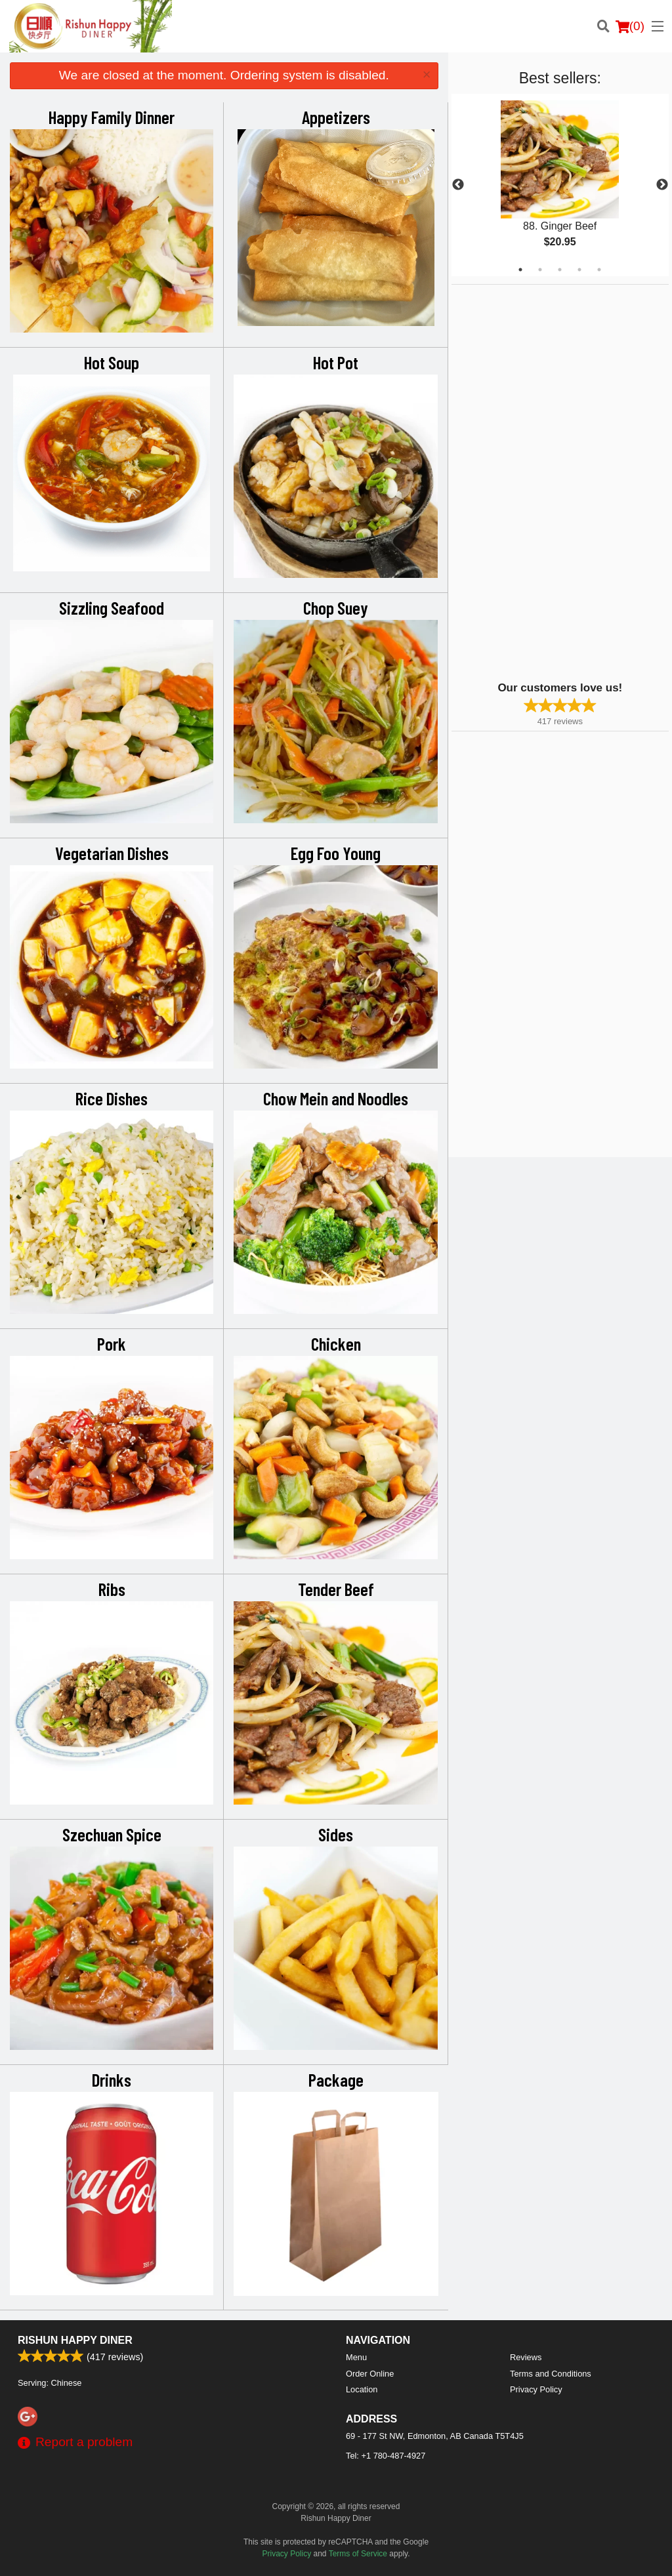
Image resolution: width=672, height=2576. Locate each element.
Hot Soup (111, 362)
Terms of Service (358, 2553)
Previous (458, 185)
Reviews (525, 2357)
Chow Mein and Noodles (335, 1098)
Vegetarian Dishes (112, 852)
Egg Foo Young (336, 852)
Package (336, 2079)
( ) (630, 26)
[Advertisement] (534, 481)
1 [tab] (520, 269)
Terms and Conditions (550, 2374)
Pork (111, 1343)
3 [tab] (559, 269)
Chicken (336, 1343)
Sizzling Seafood (111, 607)
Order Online (370, 2374)
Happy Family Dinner (112, 116)
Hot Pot (335, 362)
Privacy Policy (536, 2389)
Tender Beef (336, 1588)
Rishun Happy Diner (75, 2340)
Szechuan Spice (111, 1834)
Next (662, 185)
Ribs (111, 1588)
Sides (335, 1834)
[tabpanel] (560, 185)
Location (361, 2389)
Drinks (111, 2079)
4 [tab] (579, 269)
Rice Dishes (111, 1098)
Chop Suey (335, 607)
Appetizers (336, 116)
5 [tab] (599, 269)
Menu (356, 2357)
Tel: (385, 2456)
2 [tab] (540, 269)
